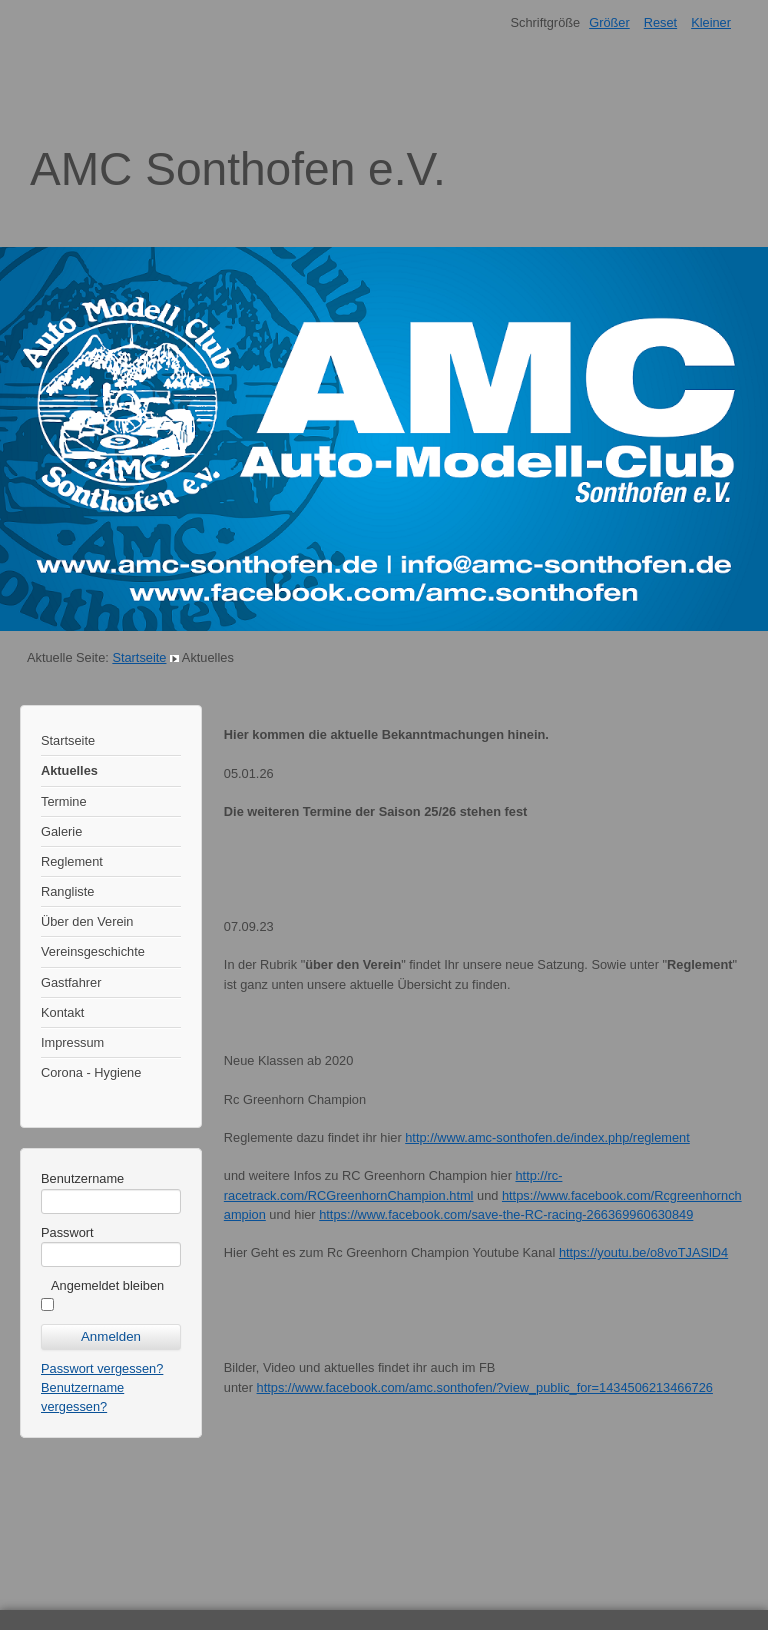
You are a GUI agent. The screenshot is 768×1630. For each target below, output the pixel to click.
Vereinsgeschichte (93, 951)
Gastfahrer (71, 982)
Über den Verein (87, 921)
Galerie (61, 831)
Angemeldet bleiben (107, 1285)
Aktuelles (69, 770)
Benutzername (82, 1178)
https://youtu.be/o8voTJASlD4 (643, 1252)
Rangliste (67, 891)
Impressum (72, 1042)
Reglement (72, 861)
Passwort (67, 1232)
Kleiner (711, 22)
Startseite (139, 657)
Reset (660, 22)
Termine (64, 801)
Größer (609, 22)
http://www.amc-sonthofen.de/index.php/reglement (547, 1137)
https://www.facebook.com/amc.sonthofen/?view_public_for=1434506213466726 (485, 1387)
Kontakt (62, 1012)
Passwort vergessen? (102, 1368)
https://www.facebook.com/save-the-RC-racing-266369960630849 (506, 1214)
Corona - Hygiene (91, 1072)
